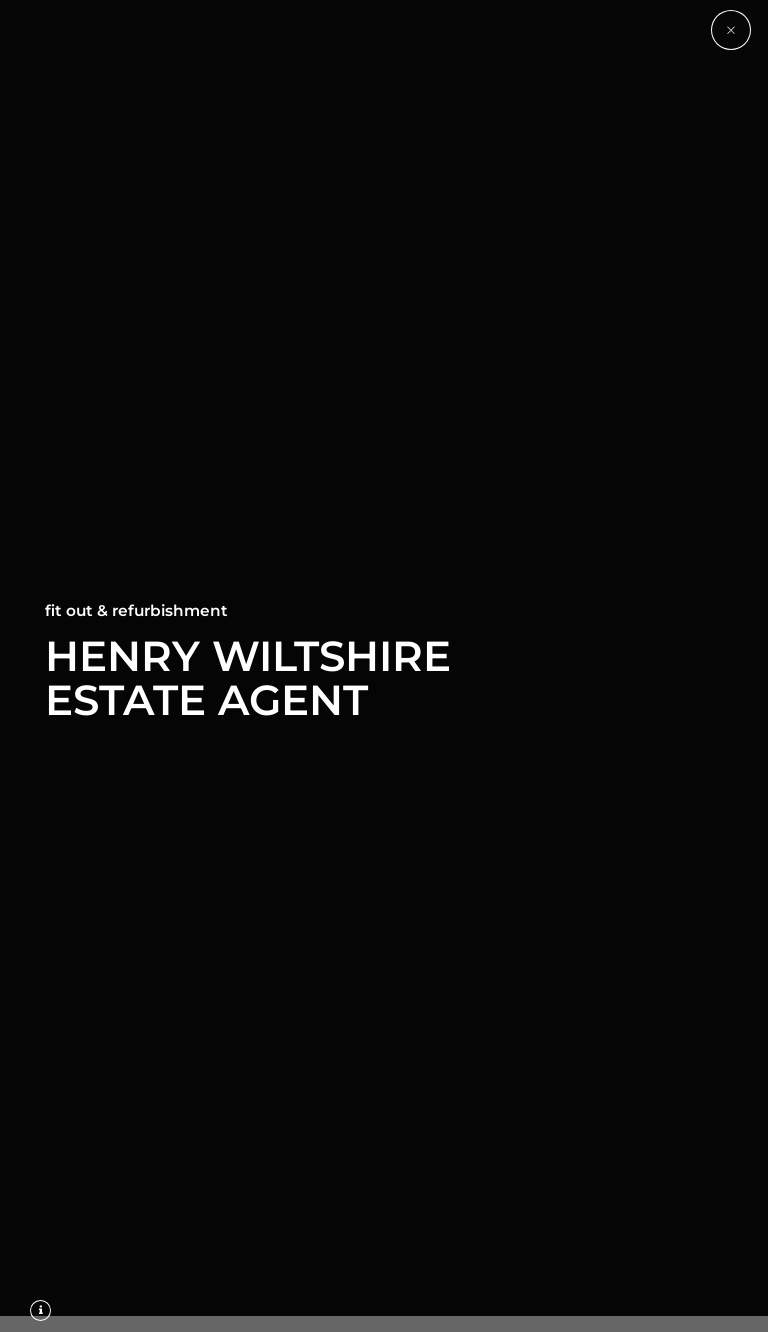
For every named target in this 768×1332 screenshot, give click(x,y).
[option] (384, 666)
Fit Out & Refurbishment (136, 610)
